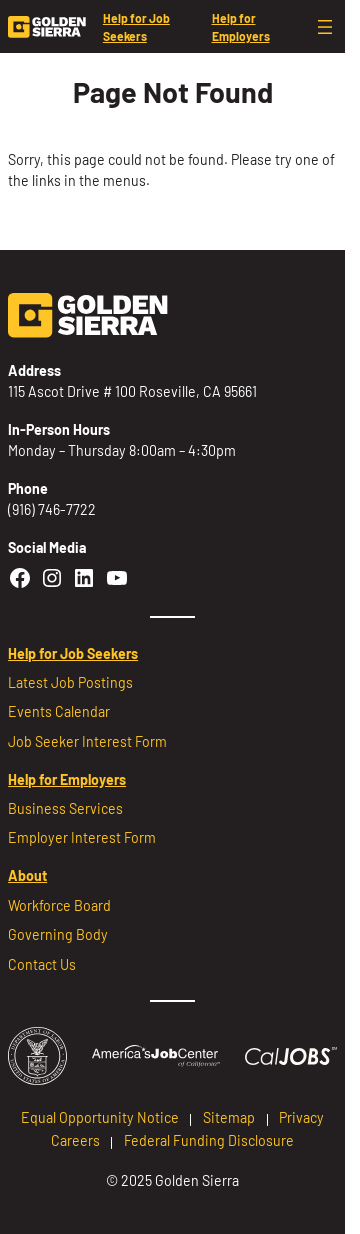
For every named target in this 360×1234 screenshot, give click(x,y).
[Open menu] (325, 27)
